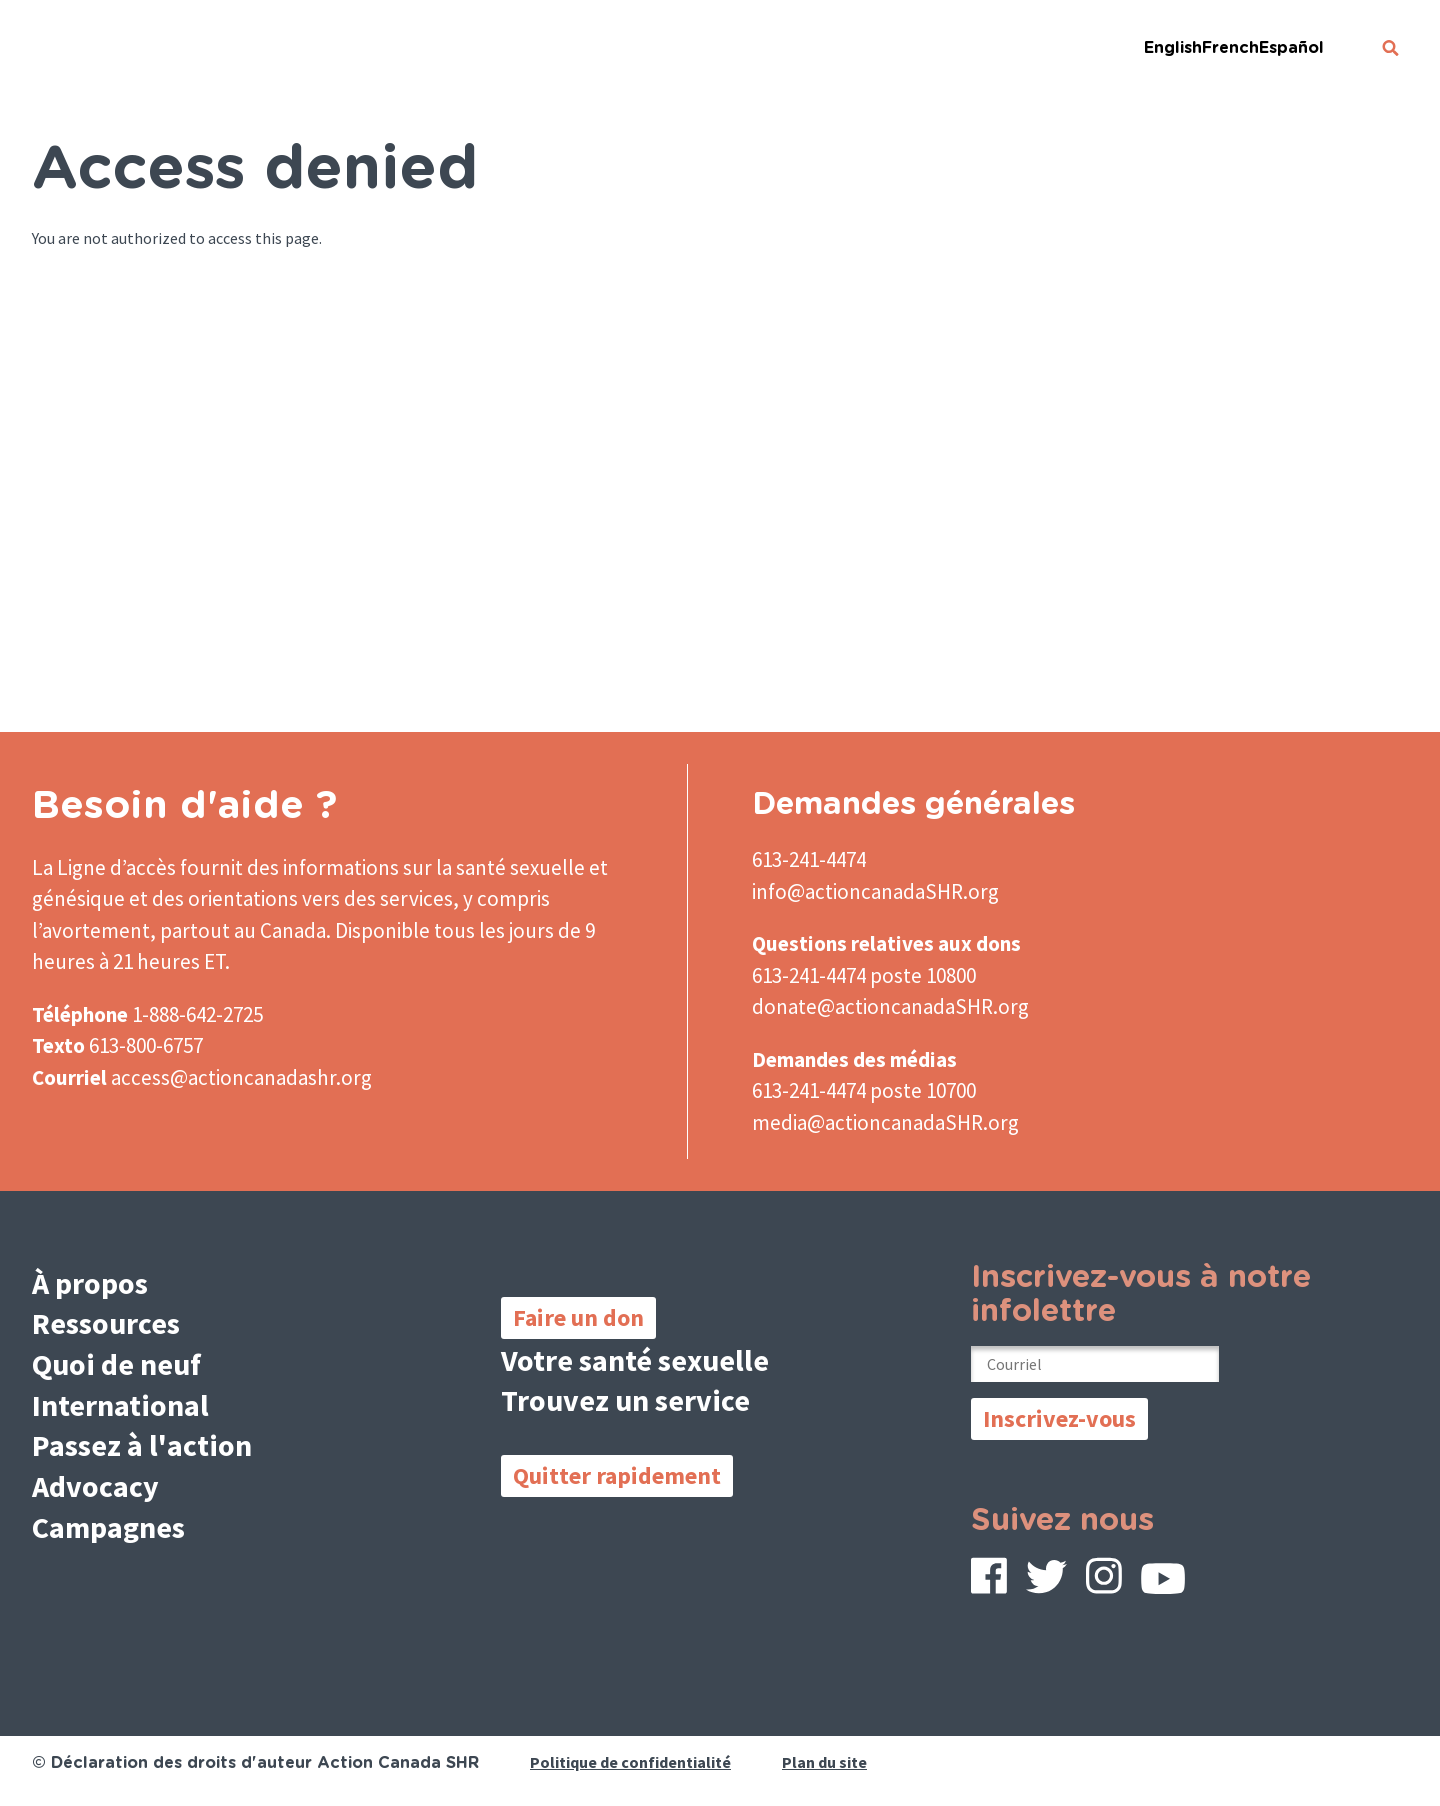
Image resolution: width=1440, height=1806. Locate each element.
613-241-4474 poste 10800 (864, 975)
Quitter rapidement (617, 1475)
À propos (90, 1283)
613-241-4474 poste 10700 (864, 1090)
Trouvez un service (625, 1400)
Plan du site (824, 1762)
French (1230, 48)
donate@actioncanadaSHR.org (890, 1006)
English (1173, 48)
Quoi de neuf (116, 1364)
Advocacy (95, 1486)
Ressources (106, 1323)
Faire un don (578, 1317)
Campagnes (108, 1527)
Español (1291, 48)
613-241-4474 (809, 859)
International (120, 1405)
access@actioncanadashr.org (241, 1077)
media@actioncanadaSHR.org (885, 1122)
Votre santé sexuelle (635, 1360)
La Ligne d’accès (104, 867)
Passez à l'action (142, 1445)
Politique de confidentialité (630, 1762)
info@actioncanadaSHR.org (875, 891)
